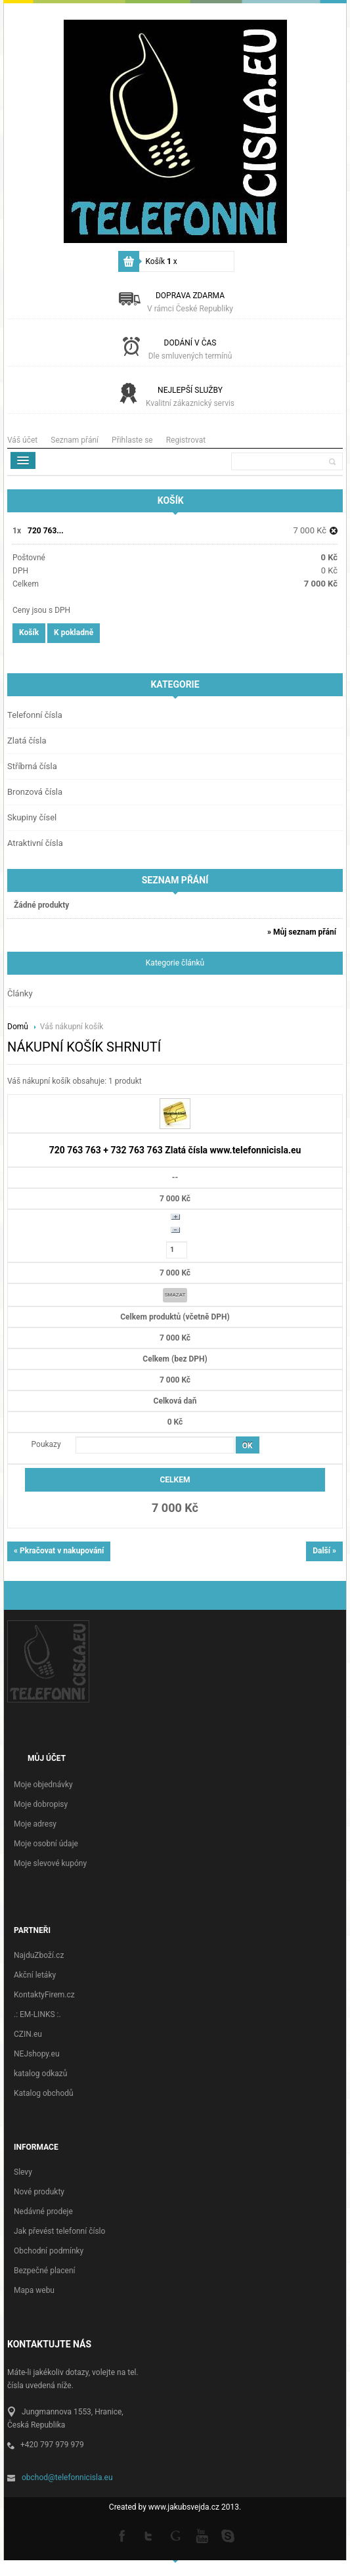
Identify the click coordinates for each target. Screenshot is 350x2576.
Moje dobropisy (41, 1804)
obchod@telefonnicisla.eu (67, 2477)
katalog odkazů (40, 2073)
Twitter (149, 2535)
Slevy (23, 2172)
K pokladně (73, 632)
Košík (161, 261)
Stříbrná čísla (32, 766)
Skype (228, 2535)
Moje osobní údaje (46, 1843)
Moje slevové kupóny (50, 1863)
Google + (175, 2535)
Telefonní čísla (34, 715)
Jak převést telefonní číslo (59, 2231)
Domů (18, 1026)
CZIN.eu (28, 2034)
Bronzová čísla (34, 792)
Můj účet (47, 1758)
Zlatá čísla (27, 740)
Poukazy (46, 1444)
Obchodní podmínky (48, 2250)
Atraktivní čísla (35, 843)
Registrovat (186, 440)
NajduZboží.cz (39, 1955)
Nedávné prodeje (43, 2211)
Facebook (123, 2535)
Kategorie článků (175, 962)
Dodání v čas (190, 349)
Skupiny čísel (31, 817)
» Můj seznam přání (301, 932)
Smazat (174, 1295)
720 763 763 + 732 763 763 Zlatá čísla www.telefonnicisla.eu (175, 1150)
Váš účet (22, 440)
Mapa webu (34, 2290)
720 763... (46, 530)
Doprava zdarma (190, 302)
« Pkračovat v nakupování (59, 1550)
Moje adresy (35, 1824)
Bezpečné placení (45, 2270)
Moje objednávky (43, 1784)
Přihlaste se (132, 440)
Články (20, 993)
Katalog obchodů (44, 2093)
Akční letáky (35, 1975)
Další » (324, 1550)
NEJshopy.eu (37, 2053)
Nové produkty (39, 2191)
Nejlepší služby (190, 397)
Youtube (201, 2535)
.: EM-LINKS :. (37, 2014)
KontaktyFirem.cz (44, 1994)
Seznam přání (74, 440)
